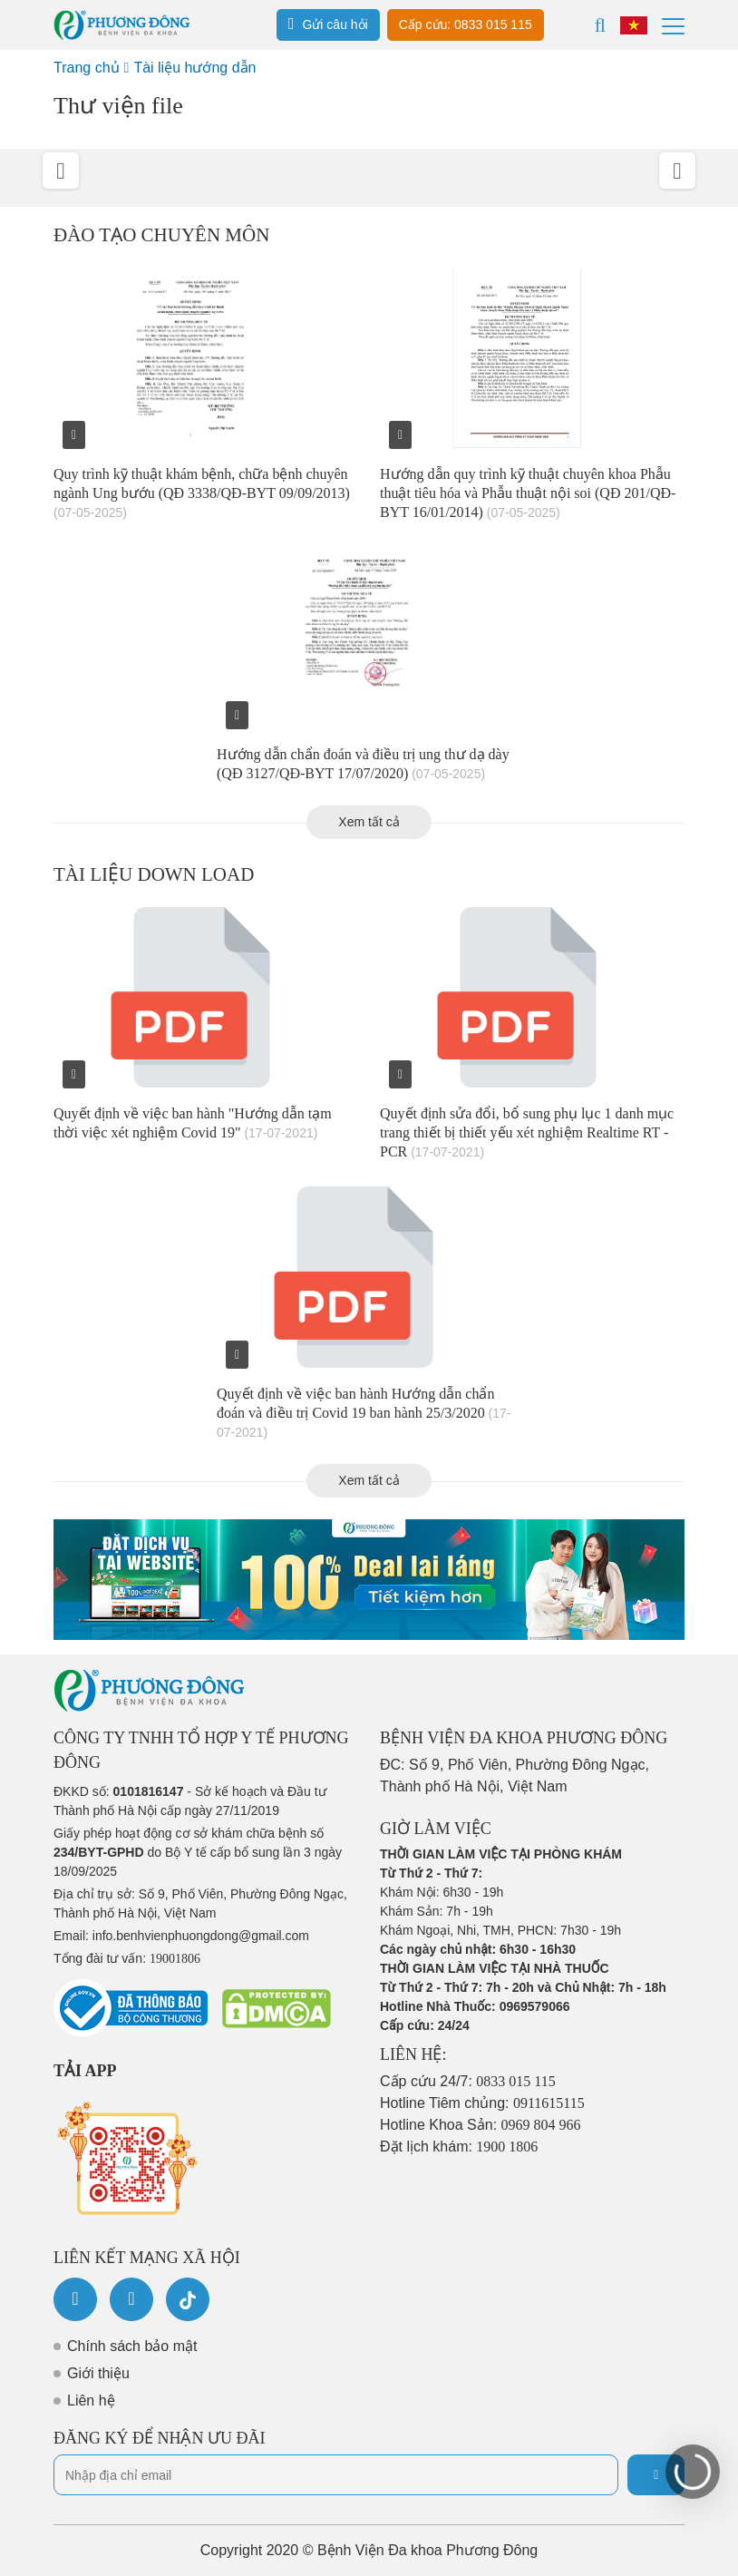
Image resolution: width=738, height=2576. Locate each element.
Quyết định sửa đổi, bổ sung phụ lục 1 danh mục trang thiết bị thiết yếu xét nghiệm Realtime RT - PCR (527, 1132)
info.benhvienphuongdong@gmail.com (200, 1935)
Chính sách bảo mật (132, 2346)
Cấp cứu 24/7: (468, 2081)
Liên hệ (91, 2400)
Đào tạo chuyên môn (161, 235)
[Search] (600, 25)
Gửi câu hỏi (328, 23)
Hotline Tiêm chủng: (482, 2103)
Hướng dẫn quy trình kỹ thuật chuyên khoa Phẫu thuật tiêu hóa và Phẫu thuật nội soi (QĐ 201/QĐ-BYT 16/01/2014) (527, 493)
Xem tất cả (368, 822)
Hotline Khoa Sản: (480, 2124)
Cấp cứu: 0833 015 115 (465, 24)
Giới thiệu (98, 2373)
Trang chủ (86, 67)
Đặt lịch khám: (459, 2146)
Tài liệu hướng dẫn (194, 67)
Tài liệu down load (153, 874)
